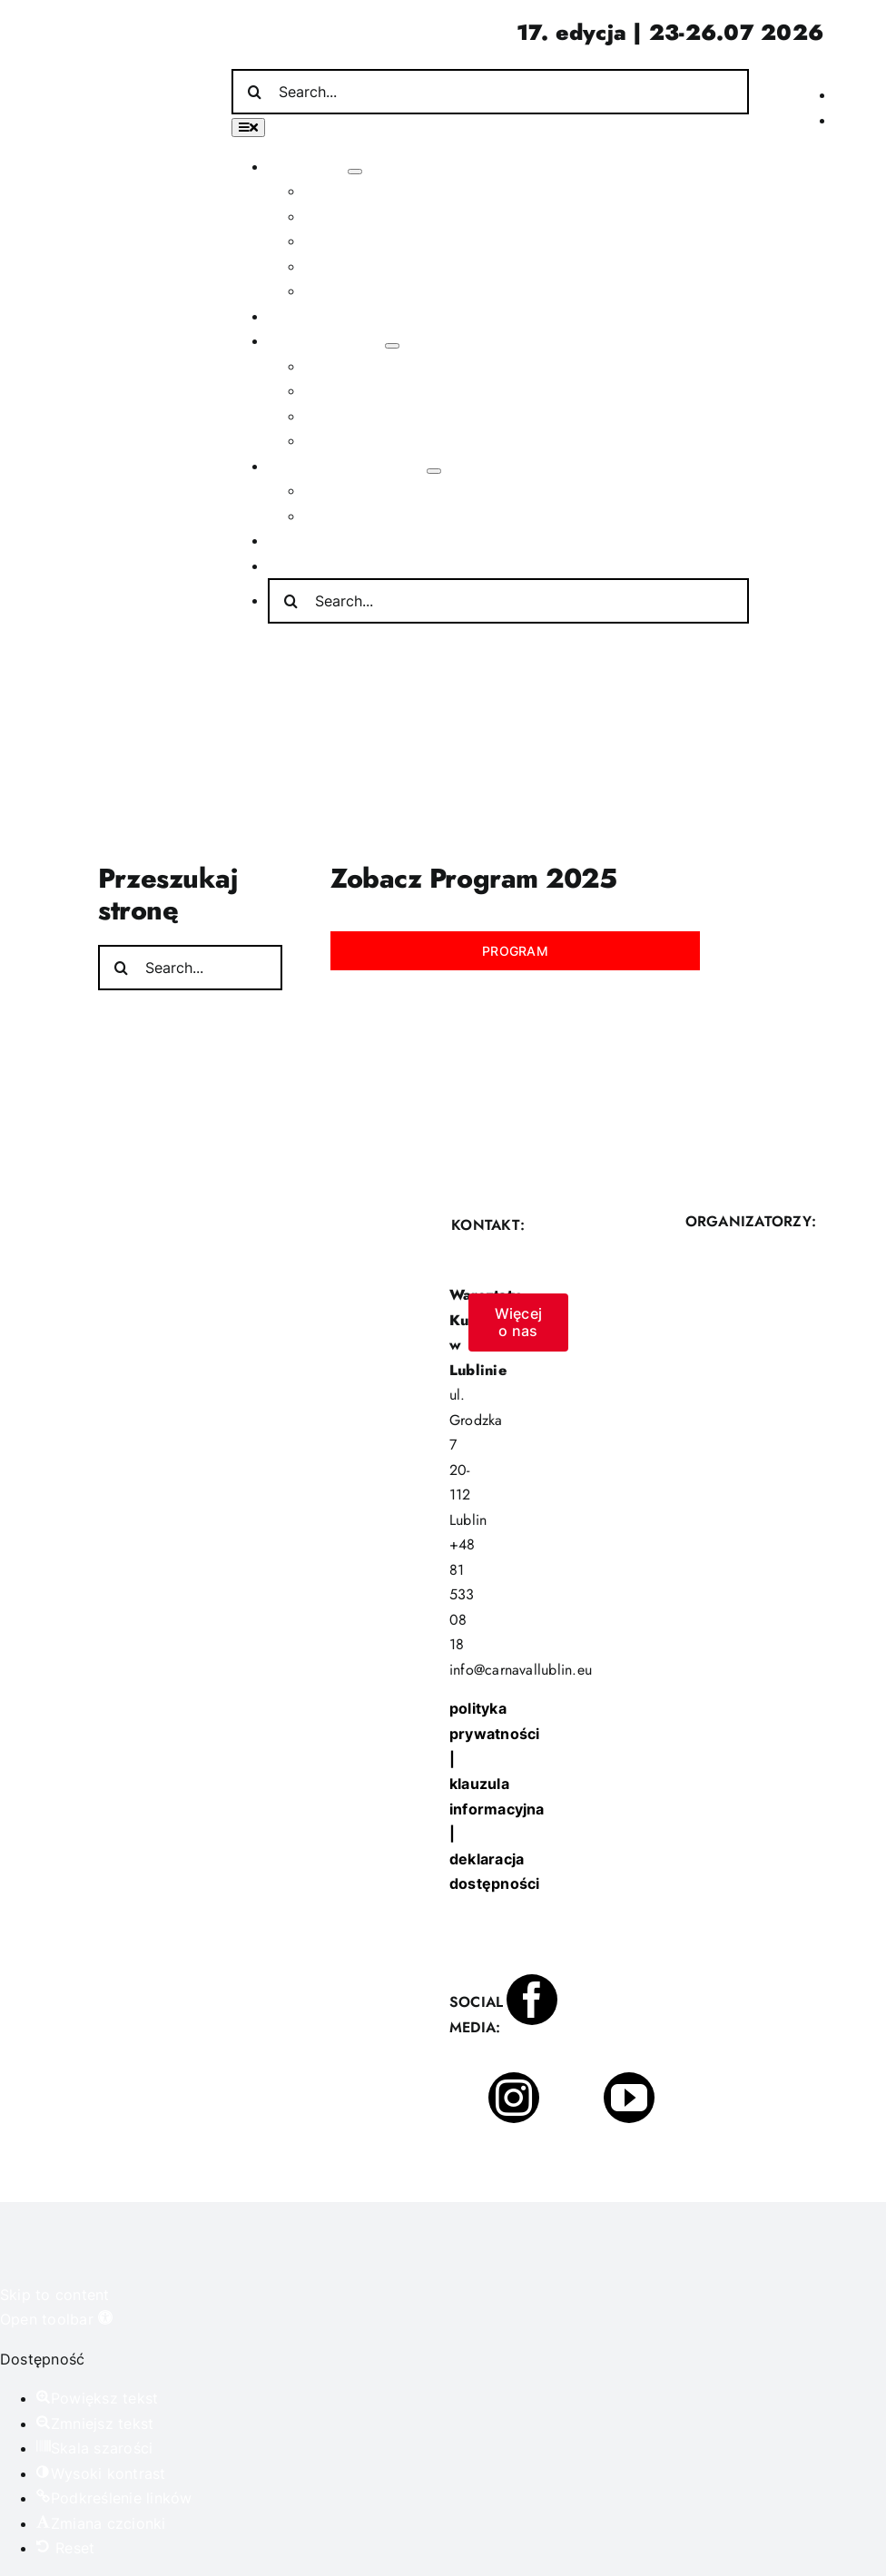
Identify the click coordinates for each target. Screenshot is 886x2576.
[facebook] (532, 1999)
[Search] (254, 91)
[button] (56, 2319)
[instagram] (513, 2097)
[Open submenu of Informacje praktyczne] (434, 471)
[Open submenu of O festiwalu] (355, 171)
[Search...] (490, 91)
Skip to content (55, 2295)
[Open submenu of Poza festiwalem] (392, 346)
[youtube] (629, 2097)
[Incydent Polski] (776, 73)
